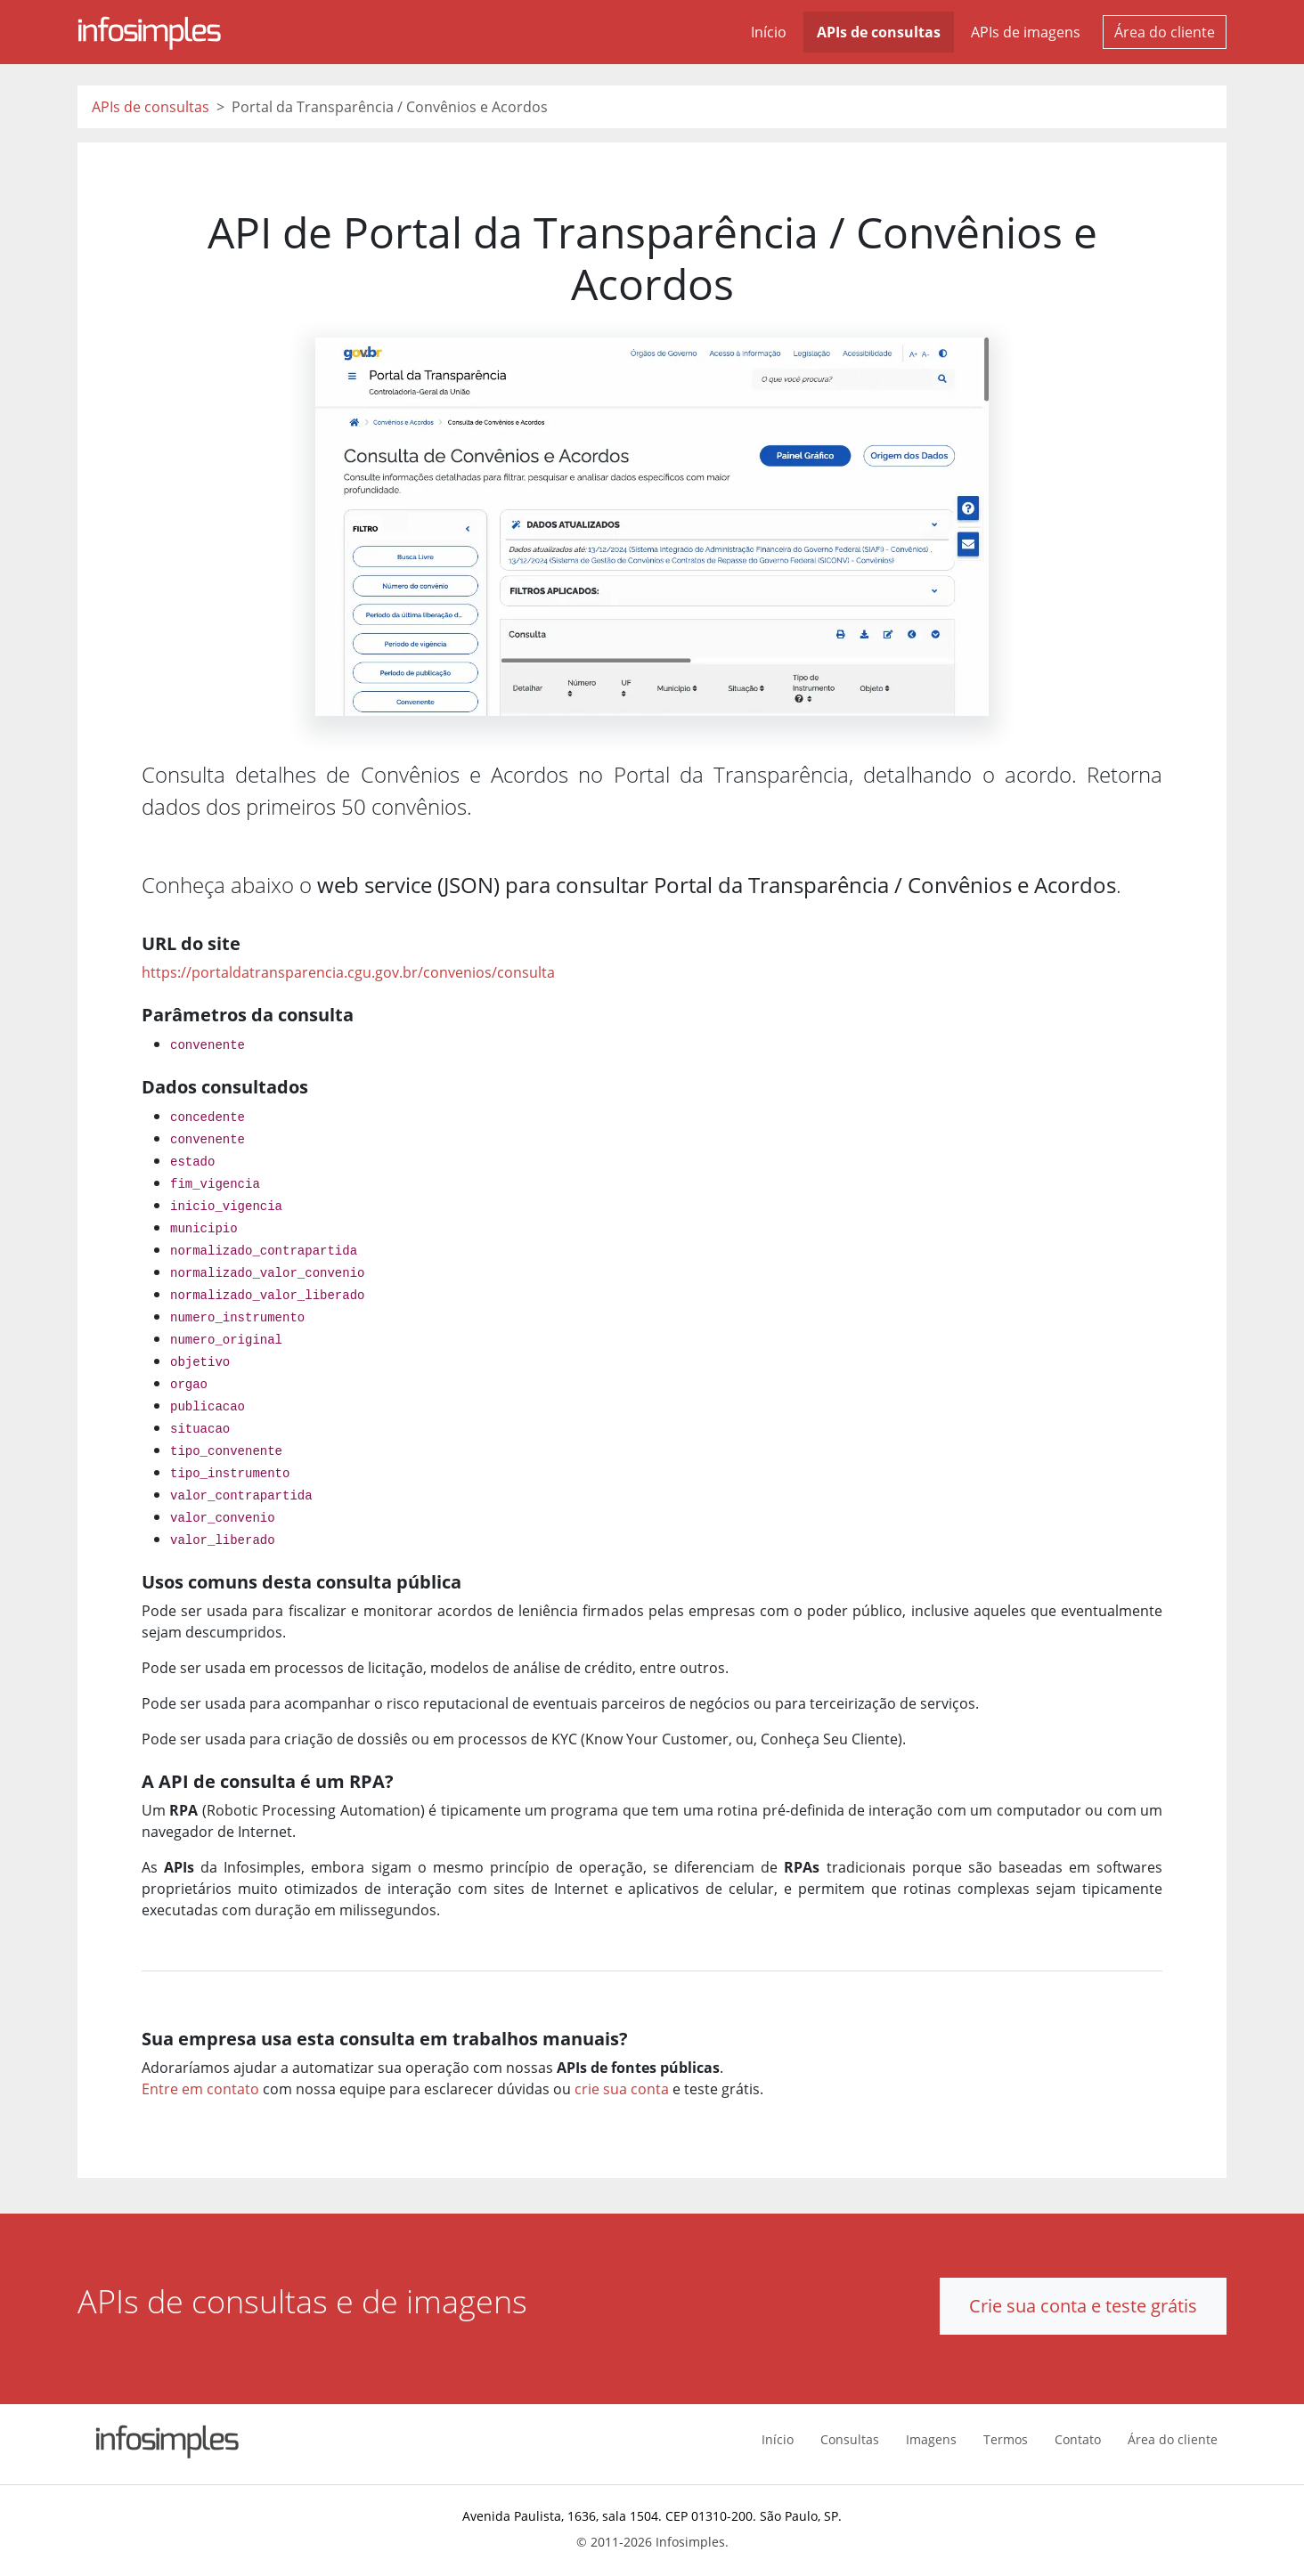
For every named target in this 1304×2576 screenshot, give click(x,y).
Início (768, 32)
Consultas (849, 2439)
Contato (1078, 2439)
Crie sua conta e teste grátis (1083, 2306)
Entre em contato (200, 2089)
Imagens (931, 2439)
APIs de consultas (879, 32)
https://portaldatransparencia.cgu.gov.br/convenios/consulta (348, 972)
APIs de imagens (1025, 32)
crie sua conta (622, 2089)
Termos (1005, 2439)
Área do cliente (1164, 32)
